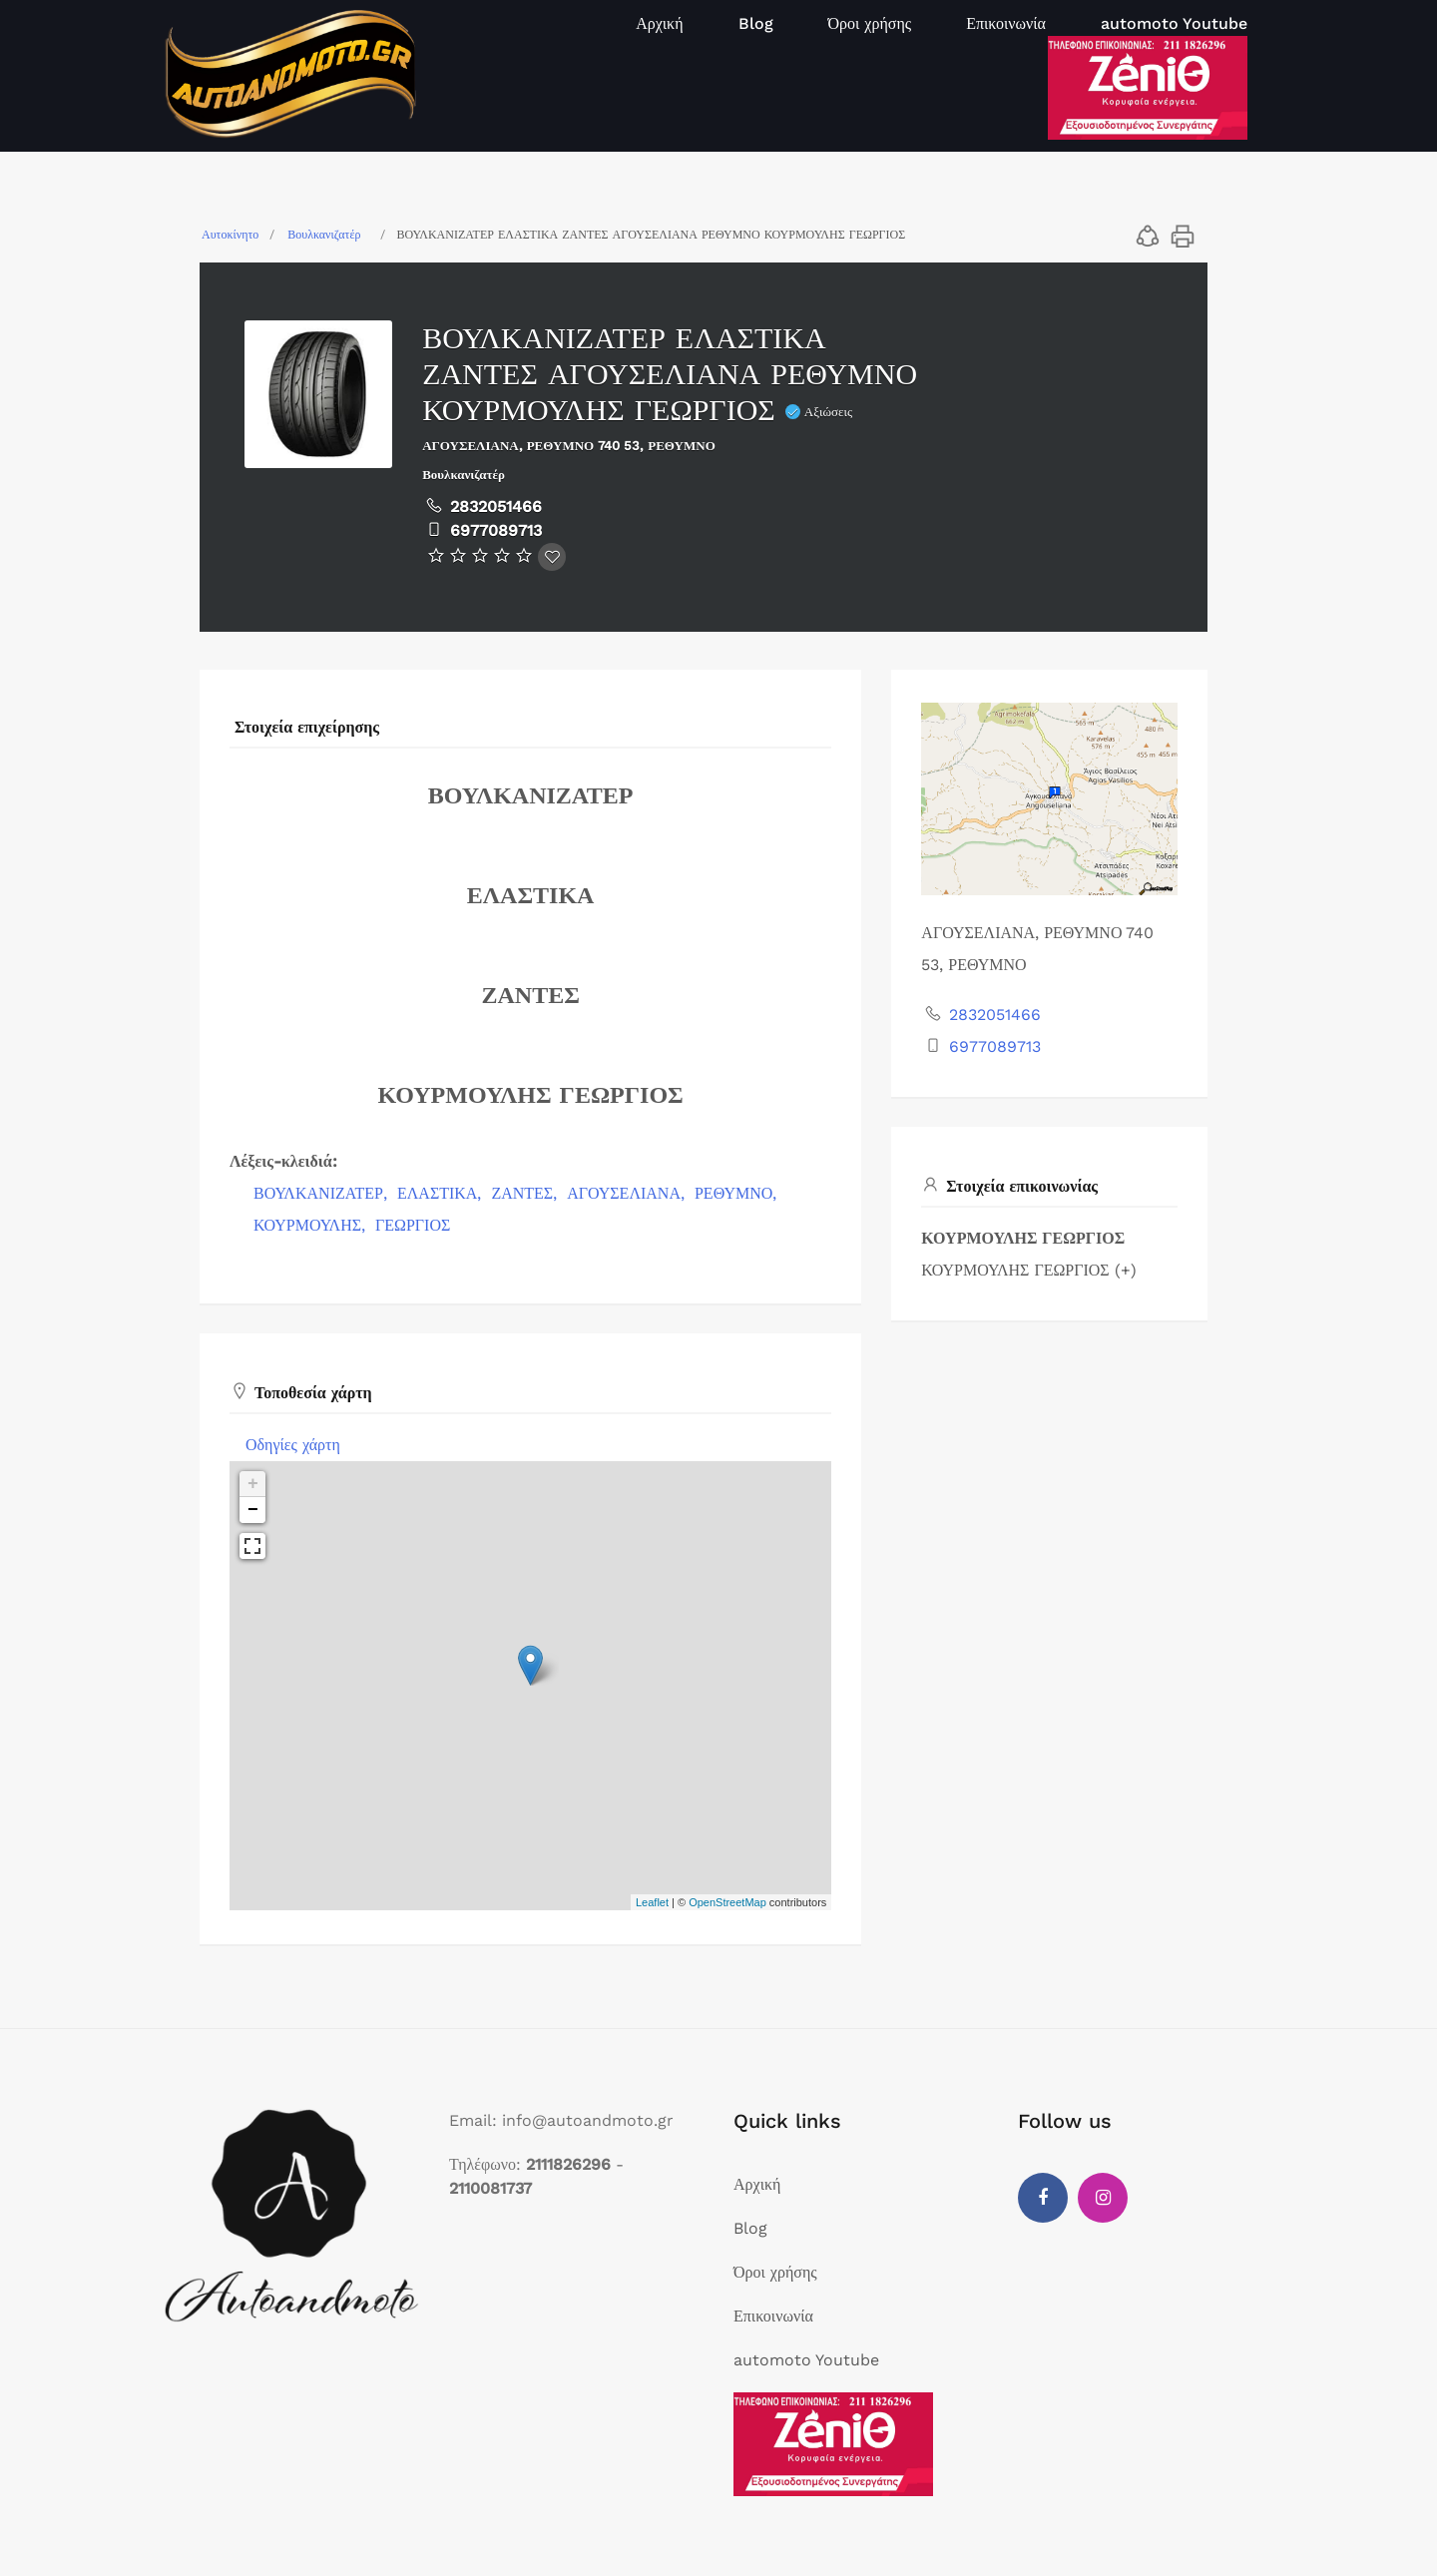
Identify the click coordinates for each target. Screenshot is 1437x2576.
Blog (755, 23)
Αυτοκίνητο (230, 235)
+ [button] (252, 1484)
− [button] (252, 1510)
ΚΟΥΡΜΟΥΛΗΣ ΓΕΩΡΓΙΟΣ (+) (1028, 1270)
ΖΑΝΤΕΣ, (526, 1193)
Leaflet (652, 1902)
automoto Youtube (1174, 23)
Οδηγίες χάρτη (292, 1444)
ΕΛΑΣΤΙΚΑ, (441, 1193)
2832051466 (496, 506)
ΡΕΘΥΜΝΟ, (738, 1193)
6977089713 (496, 530)
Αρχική (659, 23)
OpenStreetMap (727, 1902)
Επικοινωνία (1006, 23)
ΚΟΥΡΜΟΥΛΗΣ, (311, 1225)
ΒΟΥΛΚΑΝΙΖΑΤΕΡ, (322, 1193)
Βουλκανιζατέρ (323, 235)
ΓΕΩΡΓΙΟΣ (412, 1225)
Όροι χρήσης (870, 23)
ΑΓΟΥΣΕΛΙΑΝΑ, (628, 1193)
